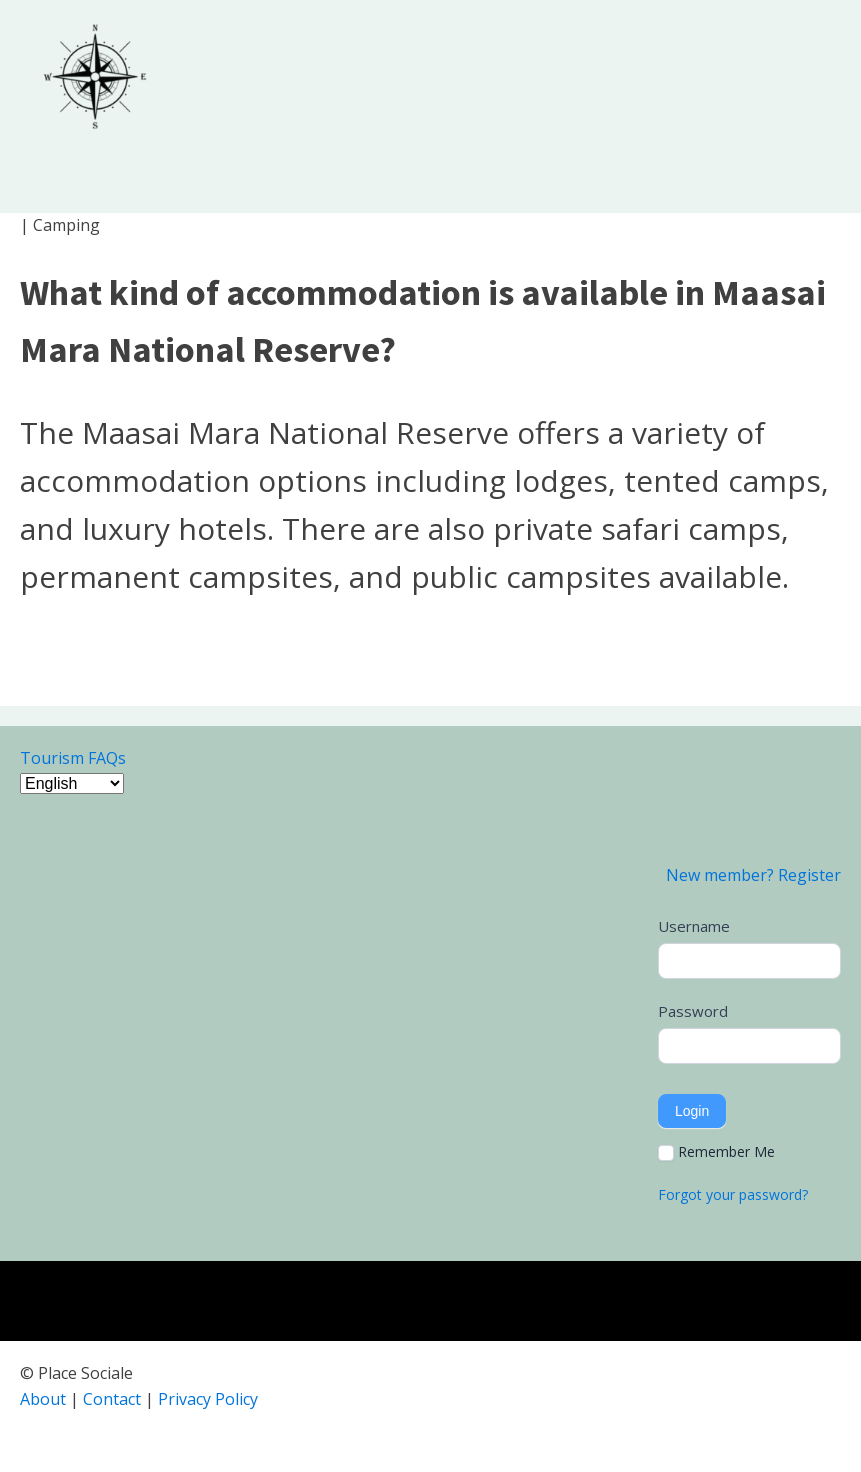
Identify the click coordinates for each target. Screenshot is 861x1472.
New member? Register (753, 875)
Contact (112, 1399)
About (43, 1399)
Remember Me (716, 1152)
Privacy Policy (208, 1399)
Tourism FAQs (73, 758)
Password (693, 1011)
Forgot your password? (733, 1194)
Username (694, 926)
